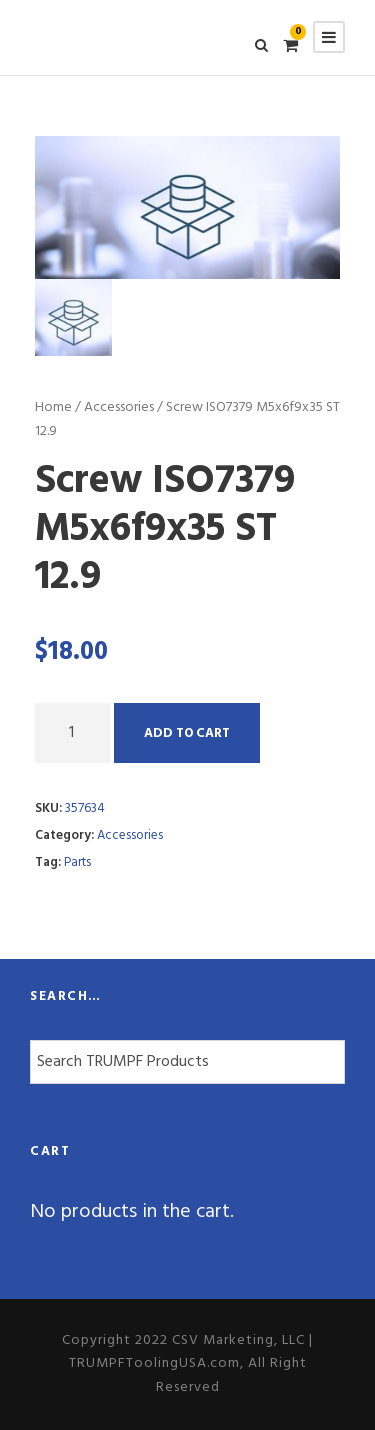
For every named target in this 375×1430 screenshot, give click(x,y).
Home (53, 407)
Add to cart (187, 733)
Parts (77, 862)
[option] (187, 207)
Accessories (119, 407)
